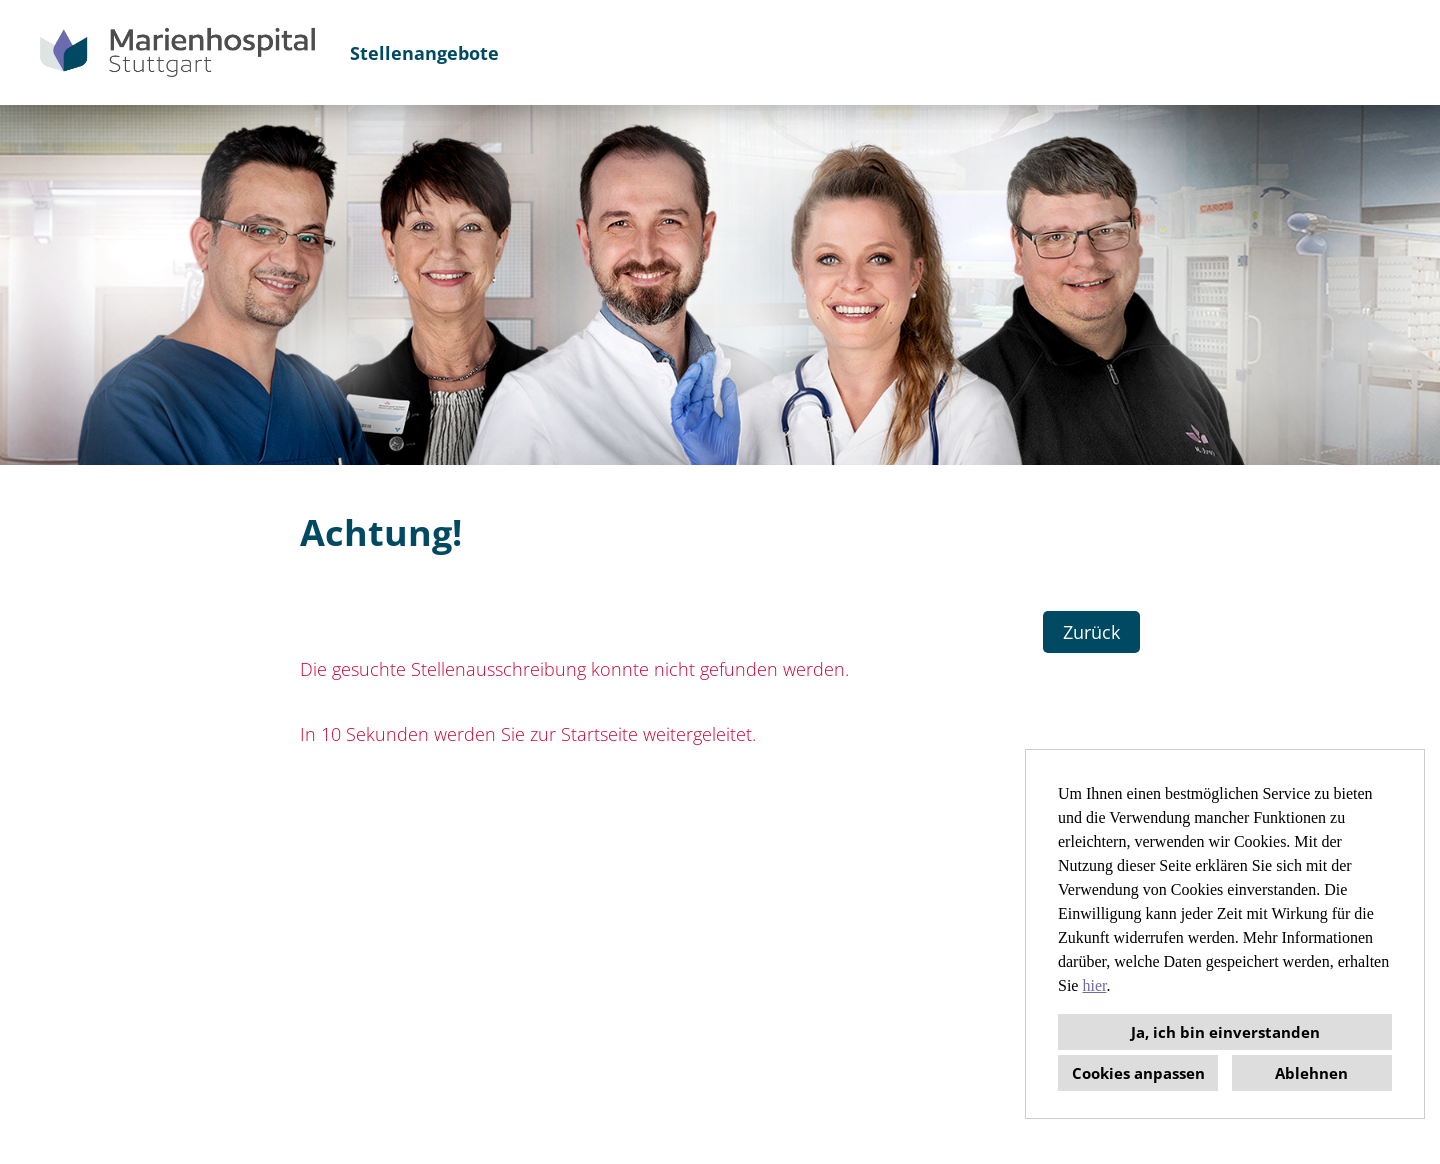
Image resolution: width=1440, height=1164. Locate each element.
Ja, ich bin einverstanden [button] (1225, 1032)
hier (1094, 985)
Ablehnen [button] (1311, 1073)
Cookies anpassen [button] (1138, 1073)
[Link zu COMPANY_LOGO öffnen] (177, 52)
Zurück (1091, 632)
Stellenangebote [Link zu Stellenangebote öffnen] (424, 53)
